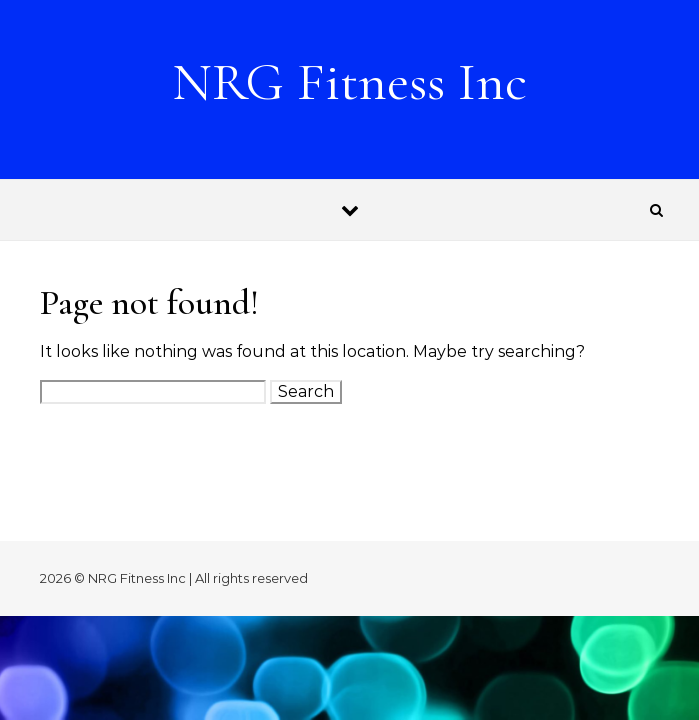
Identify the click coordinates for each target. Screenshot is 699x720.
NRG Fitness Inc (349, 81)
